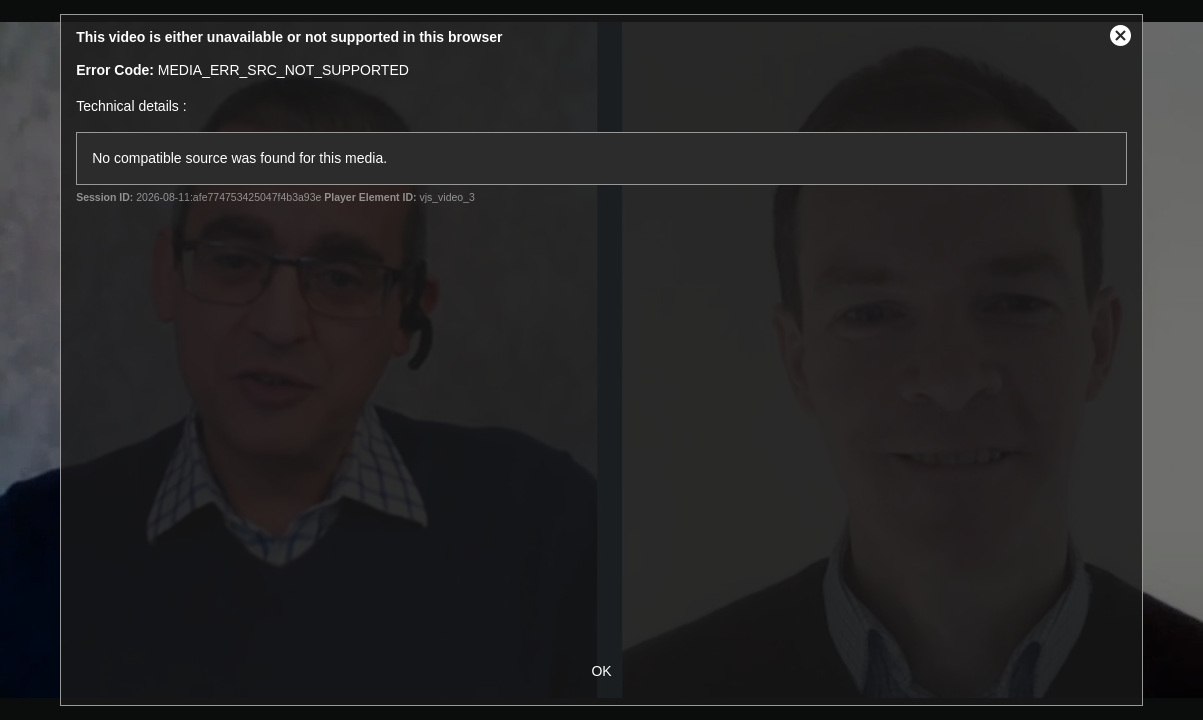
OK (601, 671)
